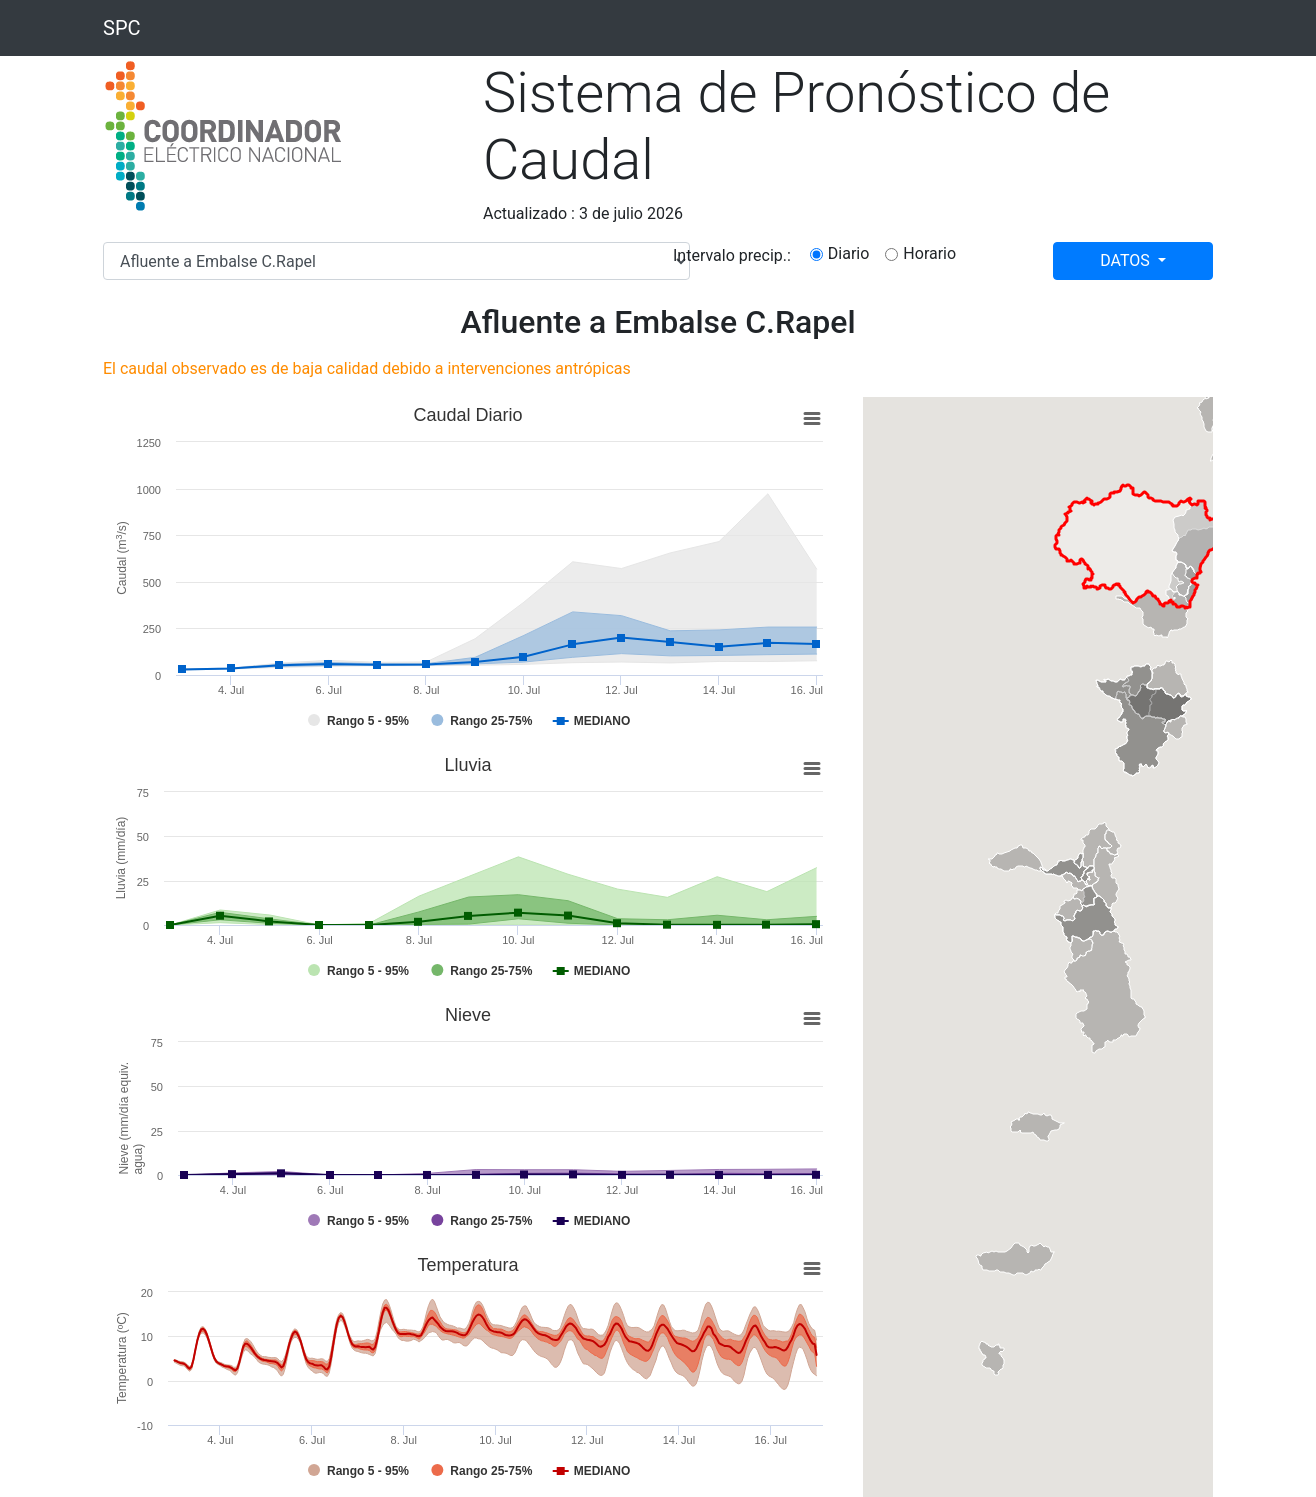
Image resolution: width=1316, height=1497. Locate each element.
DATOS (1127, 260)
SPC (122, 28)
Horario (929, 253)
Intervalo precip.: (732, 255)
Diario (849, 253)
